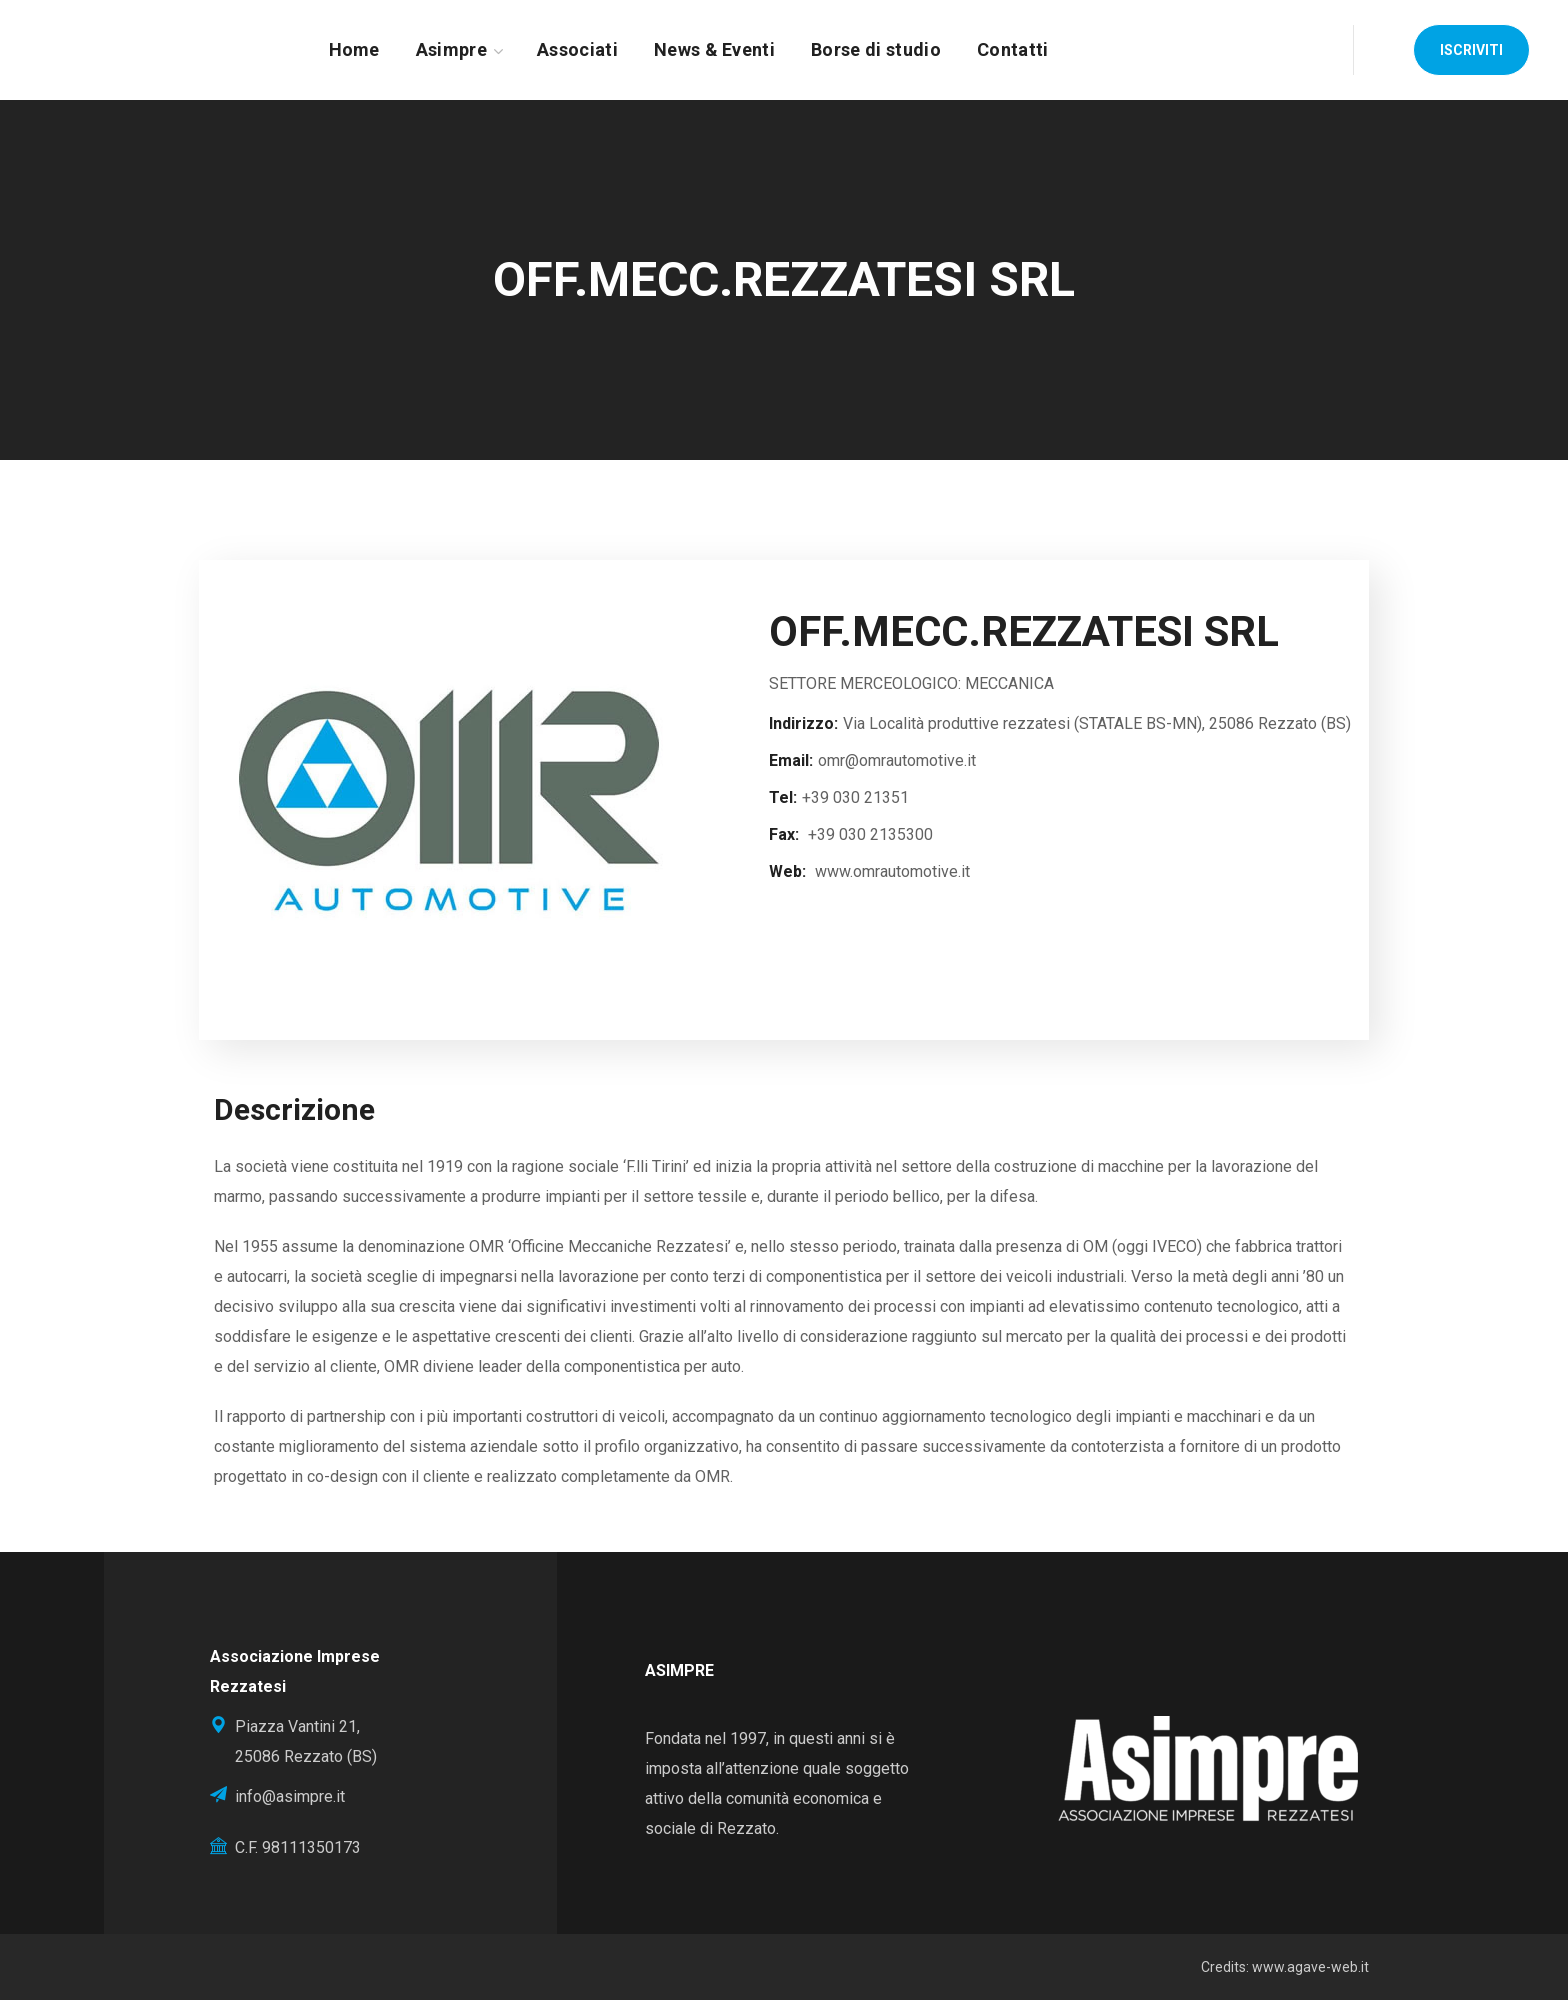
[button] (1471, 50)
